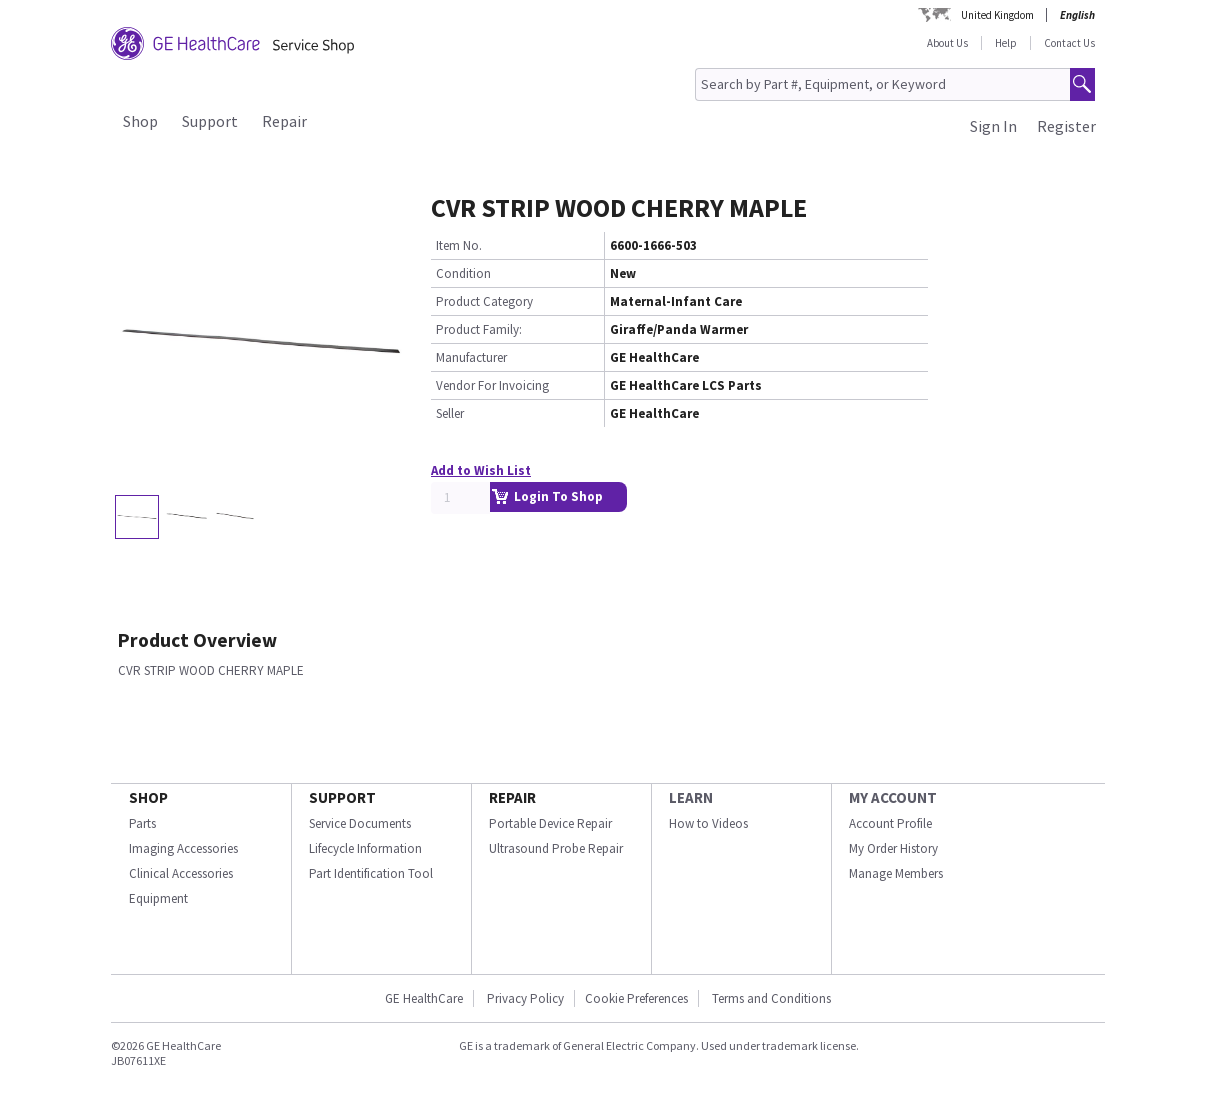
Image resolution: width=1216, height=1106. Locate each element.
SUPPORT (342, 797)
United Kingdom (997, 15)
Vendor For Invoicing (492, 385)
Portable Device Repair (550, 823)
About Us (947, 43)
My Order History (893, 848)
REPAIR (512, 797)
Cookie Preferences (636, 998)
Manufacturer (471, 357)
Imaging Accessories (183, 848)
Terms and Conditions (771, 998)
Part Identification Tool (371, 873)
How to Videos (708, 823)
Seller (450, 413)
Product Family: (479, 329)
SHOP (148, 797)
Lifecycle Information (365, 848)
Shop (140, 121)
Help (1006, 43)
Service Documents (360, 823)
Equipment (158, 898)
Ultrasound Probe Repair (556, 848)
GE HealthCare (424, 998)
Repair (284, 121)
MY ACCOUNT (893, 797)
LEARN (691, 797)
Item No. (459, 245)
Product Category (484, 301)
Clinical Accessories (181, 873)
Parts (142, 823)
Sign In (993, 126)
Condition (463, 273)
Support (210, 121)
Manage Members (896, 873)
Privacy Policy (524, 998)
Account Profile (890, 823)
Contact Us (1069, 43)
